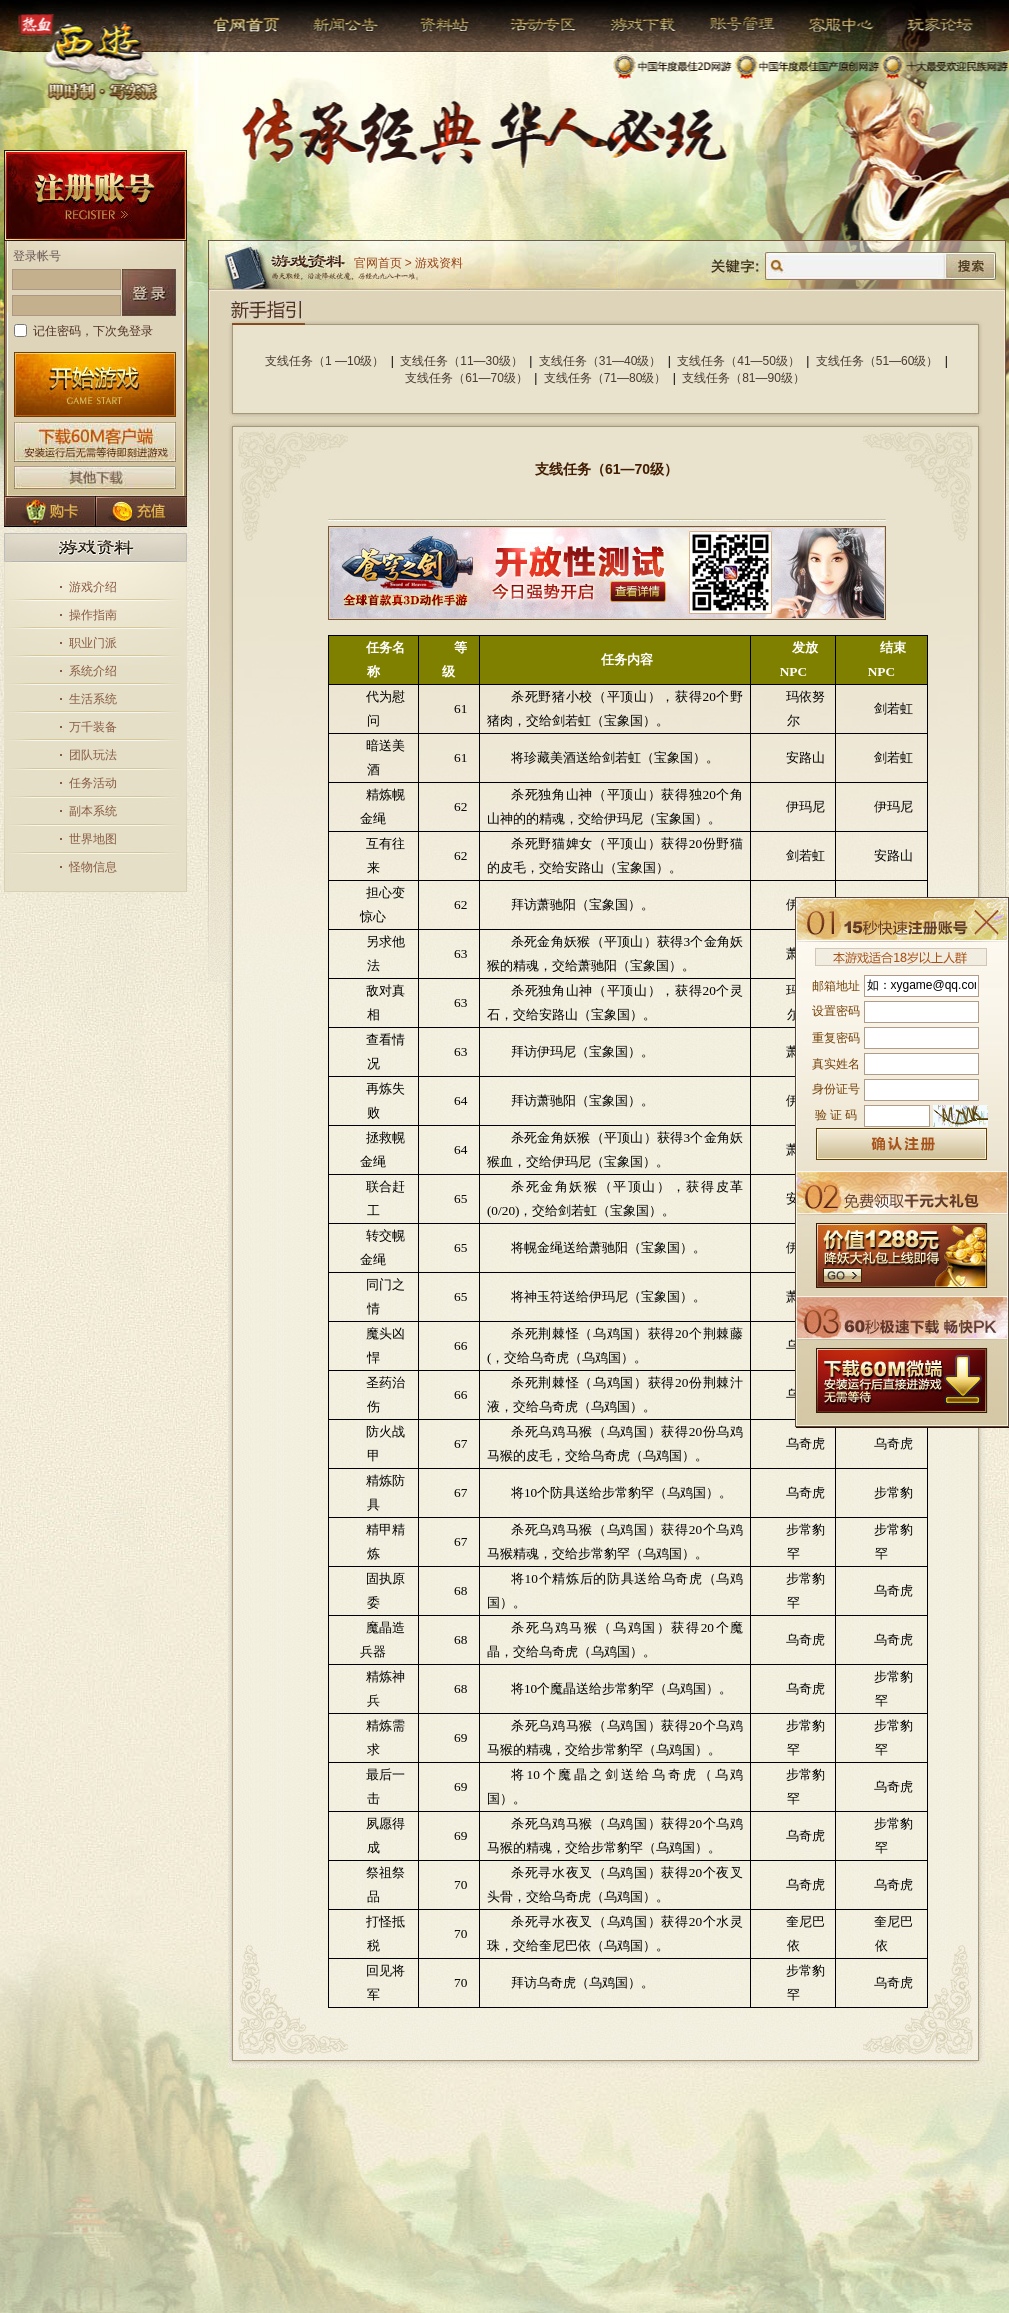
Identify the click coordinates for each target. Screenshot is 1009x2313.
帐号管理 (729, 25)
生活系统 (93, 699)
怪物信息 (93, 867)
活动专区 (535, 25)
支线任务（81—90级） (743, 378)
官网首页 (248, 25)
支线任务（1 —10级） (324, 361)
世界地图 (93, 839)
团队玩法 (93, 755)
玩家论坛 (925, 25)
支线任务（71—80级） (605, 378)
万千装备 (93, 727)
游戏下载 (632, 25)
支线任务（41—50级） (738, 361)
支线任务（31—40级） (600, 361)
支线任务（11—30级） (461, 361)
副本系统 (93, 811)
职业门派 (93, 643)
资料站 (441, 25)
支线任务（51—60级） (877, 361)
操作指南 (93, 615)
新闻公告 (337, 25)
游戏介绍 (93, 587)
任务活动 (93, 783)
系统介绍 (93, 671)
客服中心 (826, 25)
